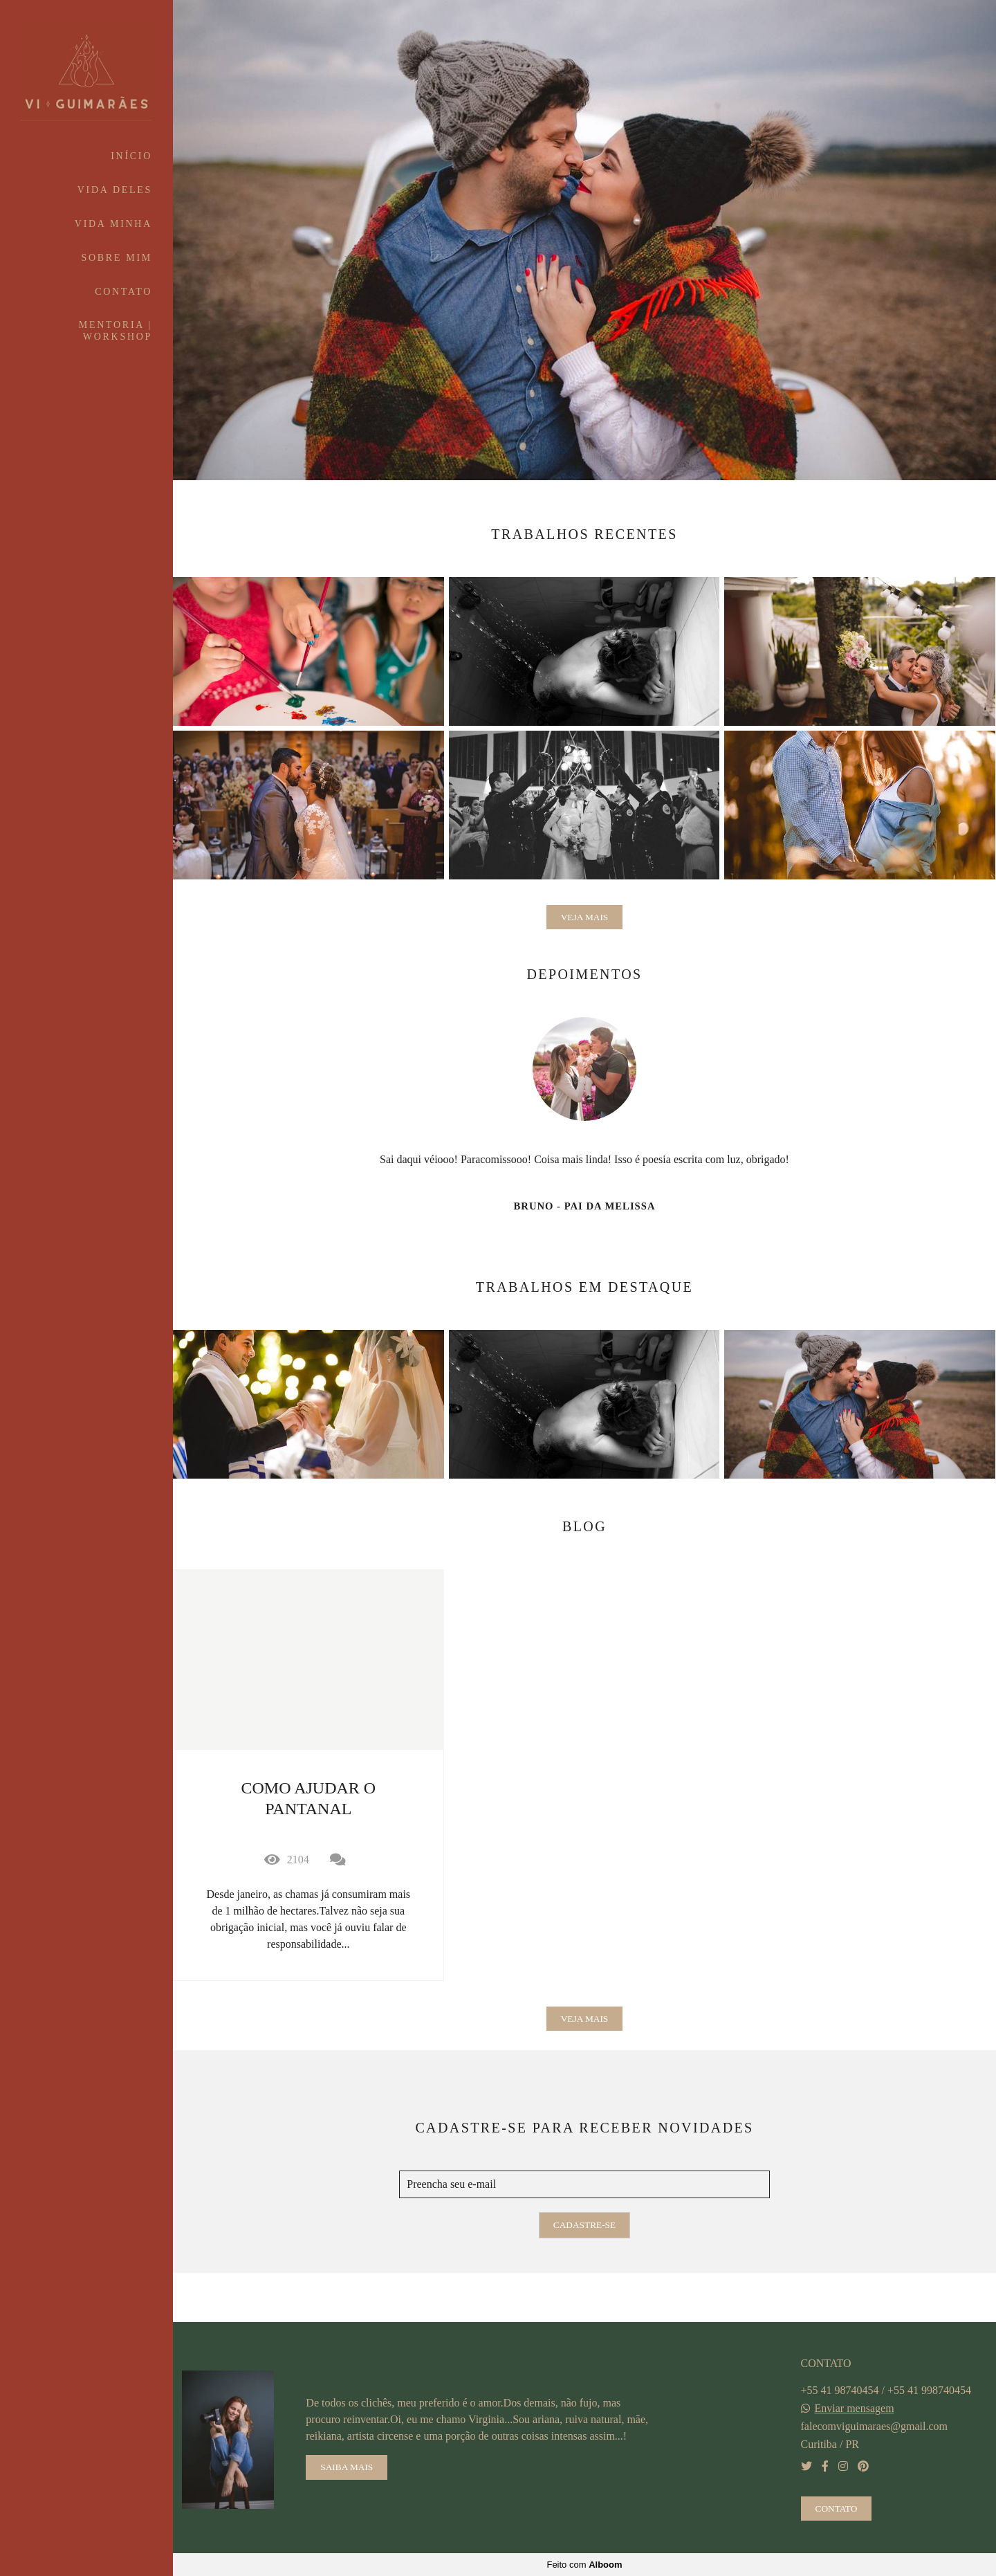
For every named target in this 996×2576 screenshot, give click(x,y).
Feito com (584, 2564)
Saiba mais (346, 2467)
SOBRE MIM (117, 258)
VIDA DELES (114, 190)
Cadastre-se (584, 2225)
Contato (836, 2508)
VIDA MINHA (113, 224)
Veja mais (585, 917)
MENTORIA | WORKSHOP (115, 331)
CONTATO (123, 291)
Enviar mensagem (854, 2408)
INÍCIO (131, 156)
